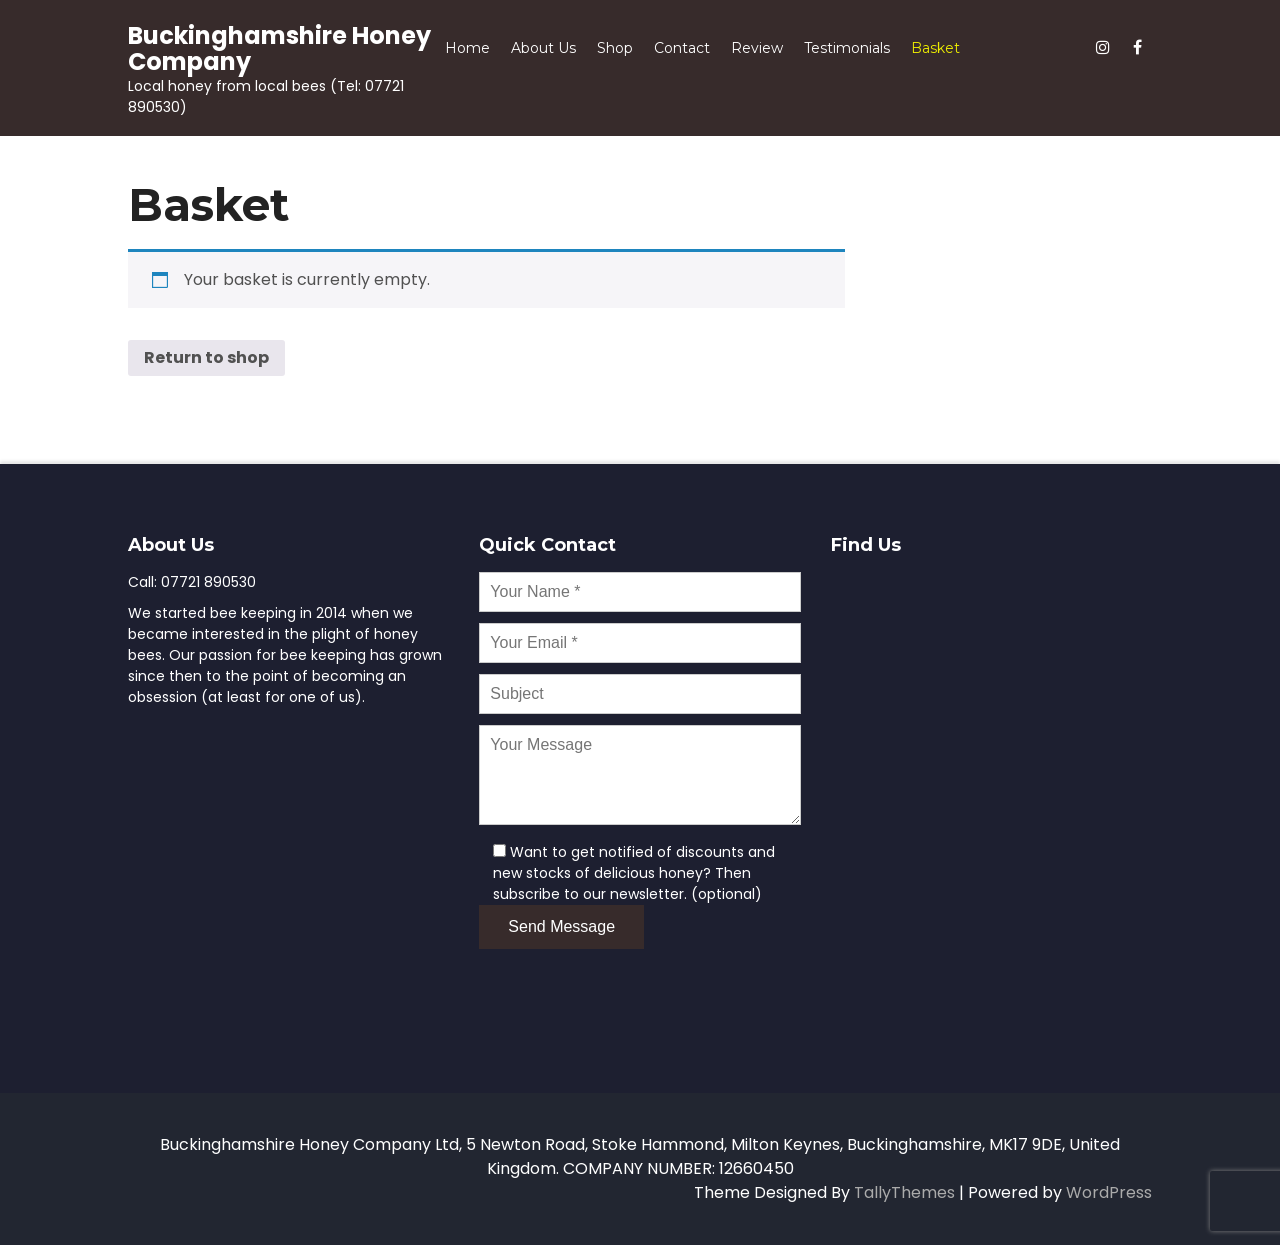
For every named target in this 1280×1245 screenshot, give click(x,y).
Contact (682, 48)
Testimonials (847, 48)
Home (467, 48)
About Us (543, 48)
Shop (615, 48)
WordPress (1109, 1192)
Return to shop (206, 357)
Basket (935, 48)
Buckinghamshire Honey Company (279, 48)
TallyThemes (904, 1192)
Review (757, 48)
